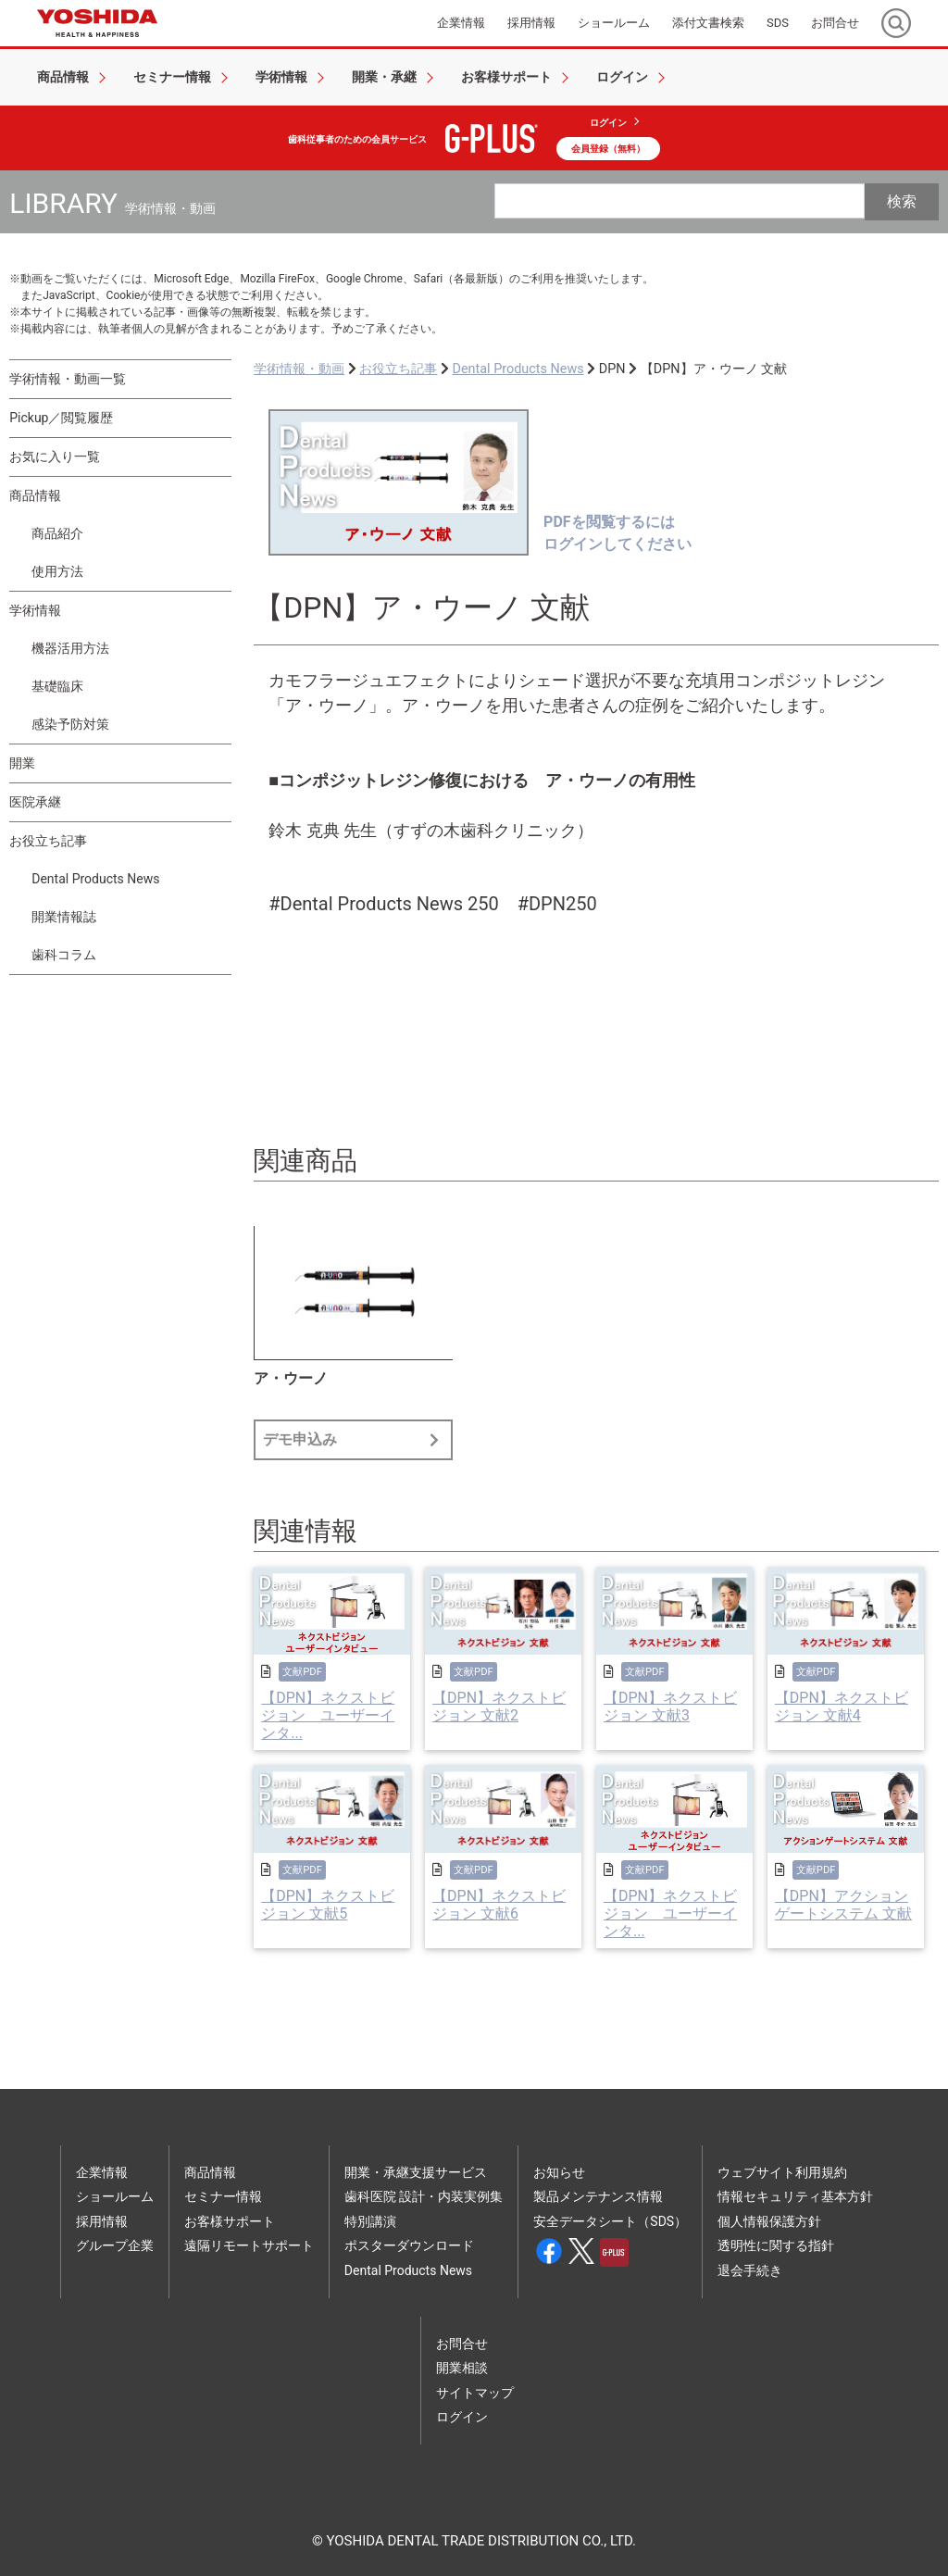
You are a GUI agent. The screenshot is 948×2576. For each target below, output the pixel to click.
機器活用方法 (70, 648)
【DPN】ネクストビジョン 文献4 (841, 1706)
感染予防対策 (70, 724)
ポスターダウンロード (409, 2245)
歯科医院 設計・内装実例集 (423, 2196)
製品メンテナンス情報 (598, 2196)
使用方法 (57, 571)
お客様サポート (229, 2221)
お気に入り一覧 (54, 456)
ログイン (608, 123)
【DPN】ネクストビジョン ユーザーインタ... (327, 1715)
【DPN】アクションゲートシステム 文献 (843, 1904)
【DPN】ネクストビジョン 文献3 (670, 1706)
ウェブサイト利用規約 (782, 2172)
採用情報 (102, 2221)
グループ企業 (115, 2245)
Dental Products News (95, 878)
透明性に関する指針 (775, 2245)
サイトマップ (475, 2392)
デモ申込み (353, 1439)
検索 (902, 201)
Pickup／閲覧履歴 (61, 417)
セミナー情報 (223, 2196)
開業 (22, 763)
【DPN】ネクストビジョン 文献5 (327, 1904)
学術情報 (35, 610)
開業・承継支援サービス (415, 2172)
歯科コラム (63, 954)
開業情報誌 (63, 916)
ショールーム (115, 2196)
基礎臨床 (57, 686)
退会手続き (749, 2270)
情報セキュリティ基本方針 (795, 2196)
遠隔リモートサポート (249, 2245)
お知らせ (559, 2172)
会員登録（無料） (608, 149)
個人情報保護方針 (769, 2221)
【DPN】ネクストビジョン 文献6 (499, 1904)
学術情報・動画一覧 (67, 378)
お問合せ (462, 2343)
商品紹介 (57, 533)
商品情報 (35, 495)
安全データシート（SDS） (610, 2221)
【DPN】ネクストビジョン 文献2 (499, 1706)
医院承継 (35, 801)
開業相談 (462, 2367)
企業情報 (102, 2172)
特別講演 (370, 2221)
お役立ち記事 (48, 840)
